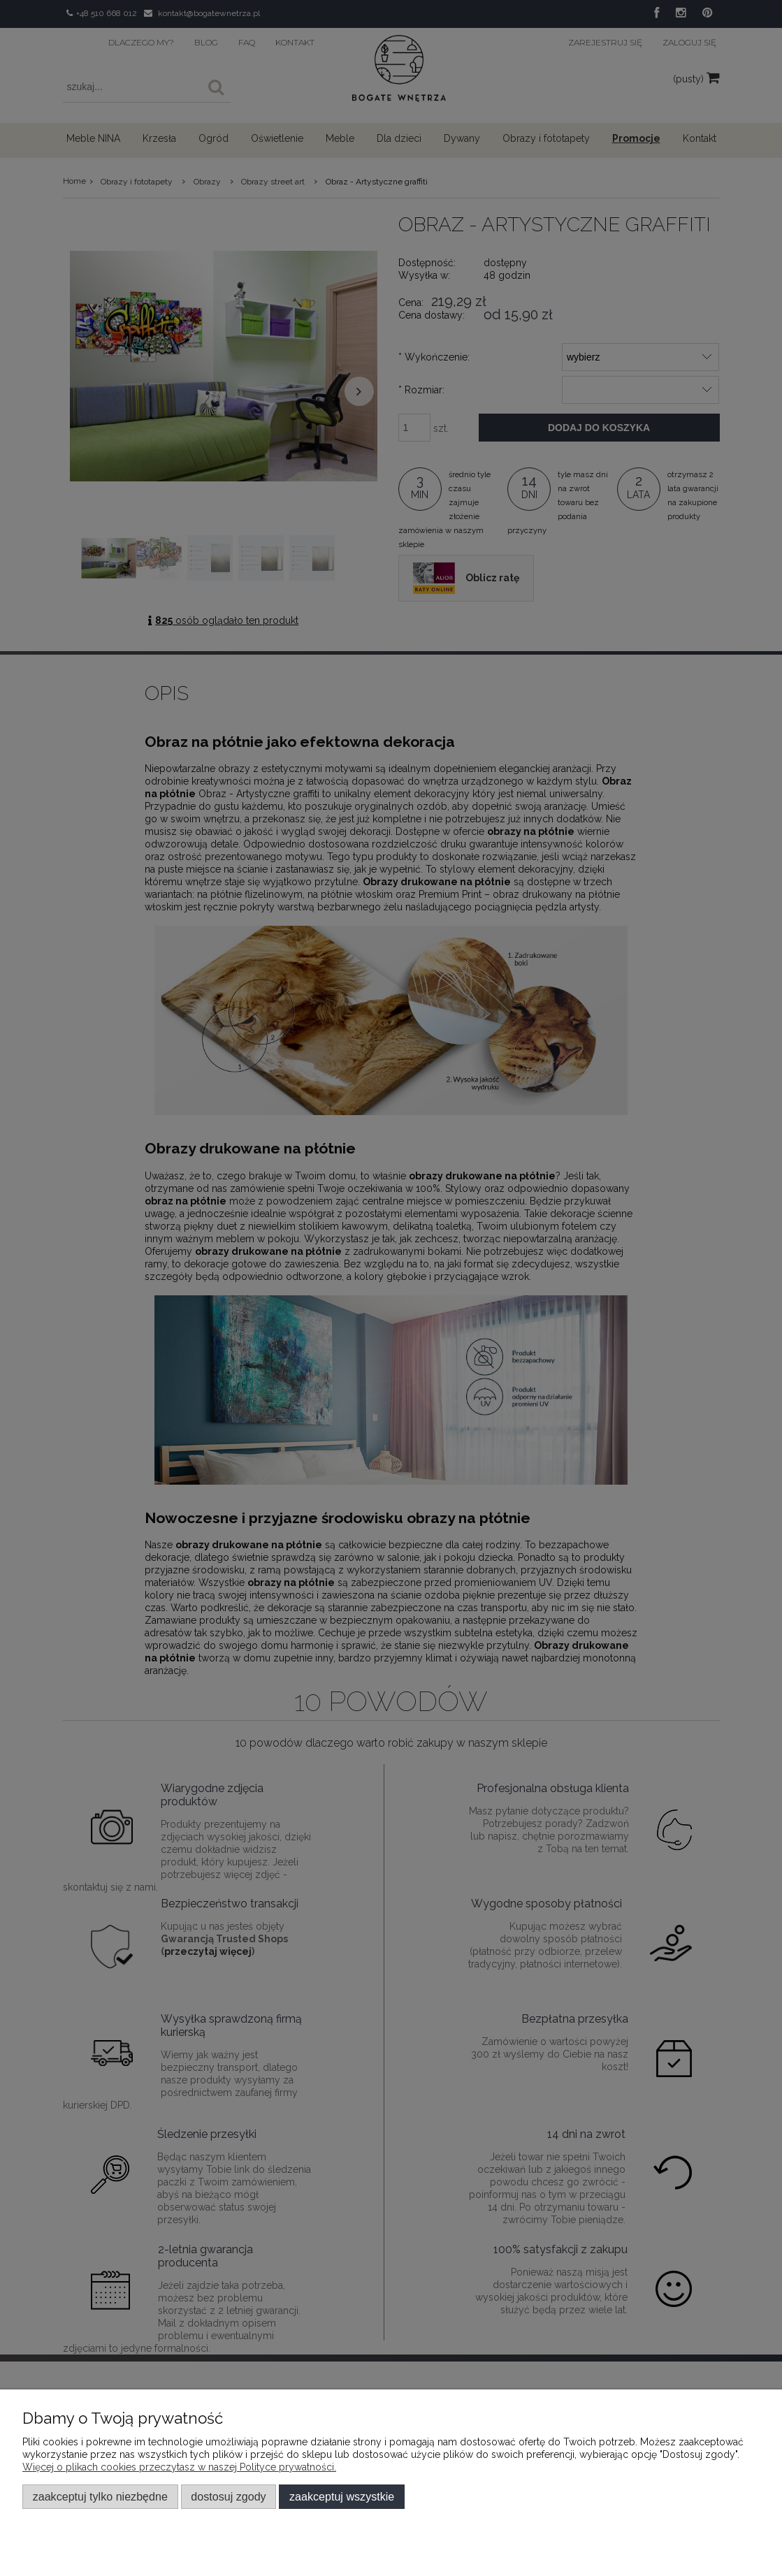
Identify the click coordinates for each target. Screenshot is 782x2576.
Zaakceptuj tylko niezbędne (100, 2496)
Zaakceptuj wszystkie (341, 2496)
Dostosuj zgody (228, 2496)
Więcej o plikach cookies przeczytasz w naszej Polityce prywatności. (179, 2467)
